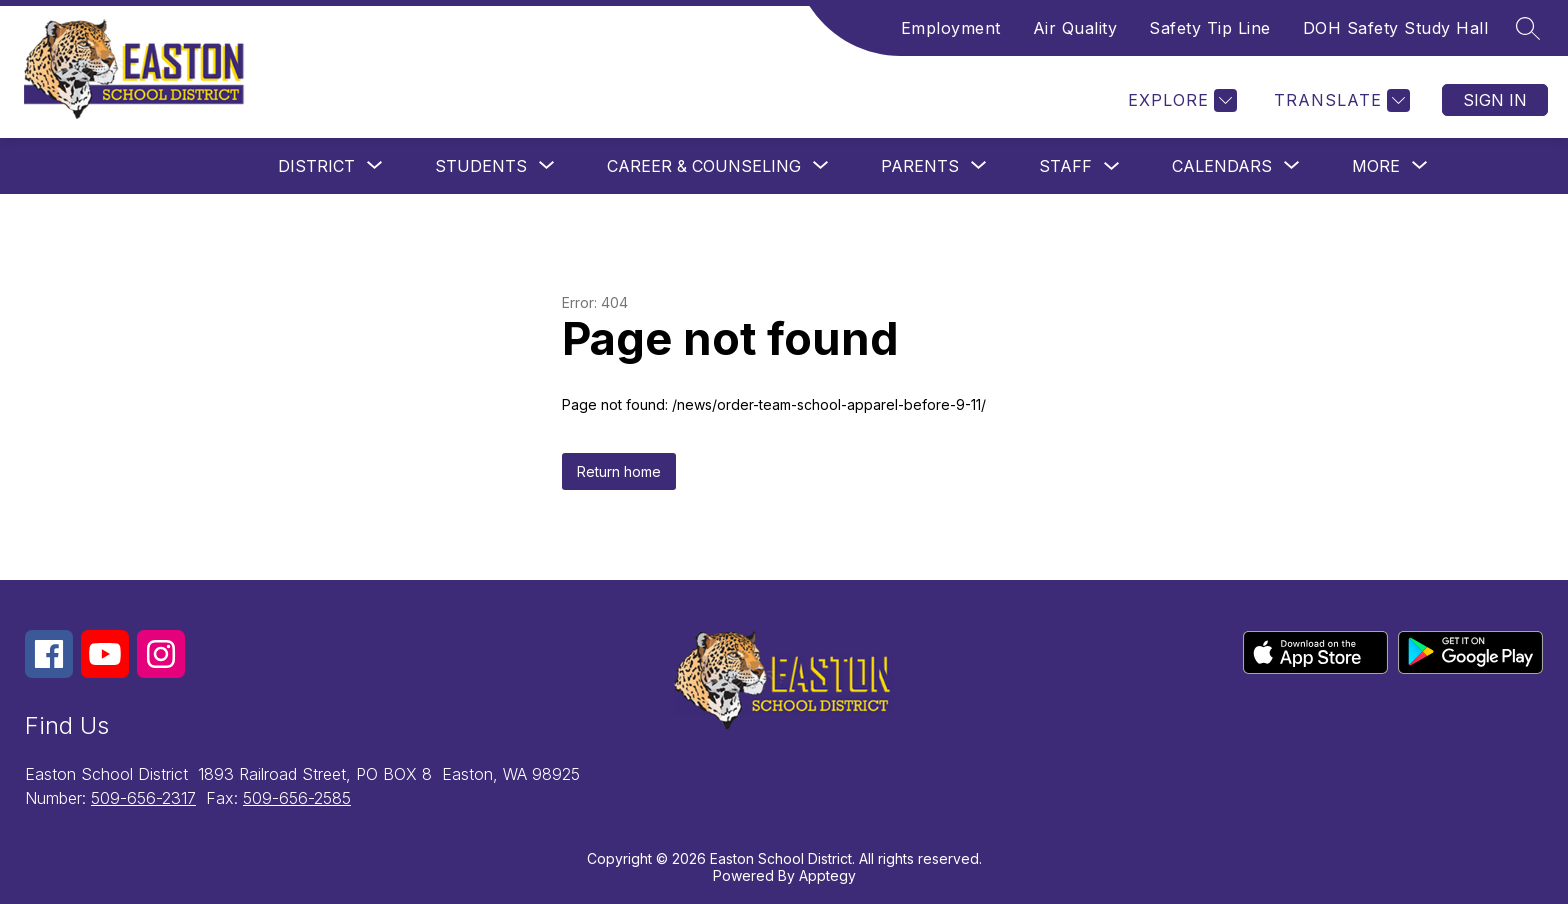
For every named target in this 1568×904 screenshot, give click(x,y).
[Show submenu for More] (1376, 166)
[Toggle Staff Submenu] (1112, 166)
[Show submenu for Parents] (920, 166)
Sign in (1495, 100)
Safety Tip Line (1210, 28)
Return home (619, 471)
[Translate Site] (1339, 100)
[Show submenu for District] (316, 166)
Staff (1065, 166)
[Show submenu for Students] (481, 166)
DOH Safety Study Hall (1396, 28)
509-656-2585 (297, 798)
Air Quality (1075, 28)
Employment (951, 28)
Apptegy (827, 875)
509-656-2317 (143, 798)
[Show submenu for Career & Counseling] (704, 166)
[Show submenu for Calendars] (1222, 166)
